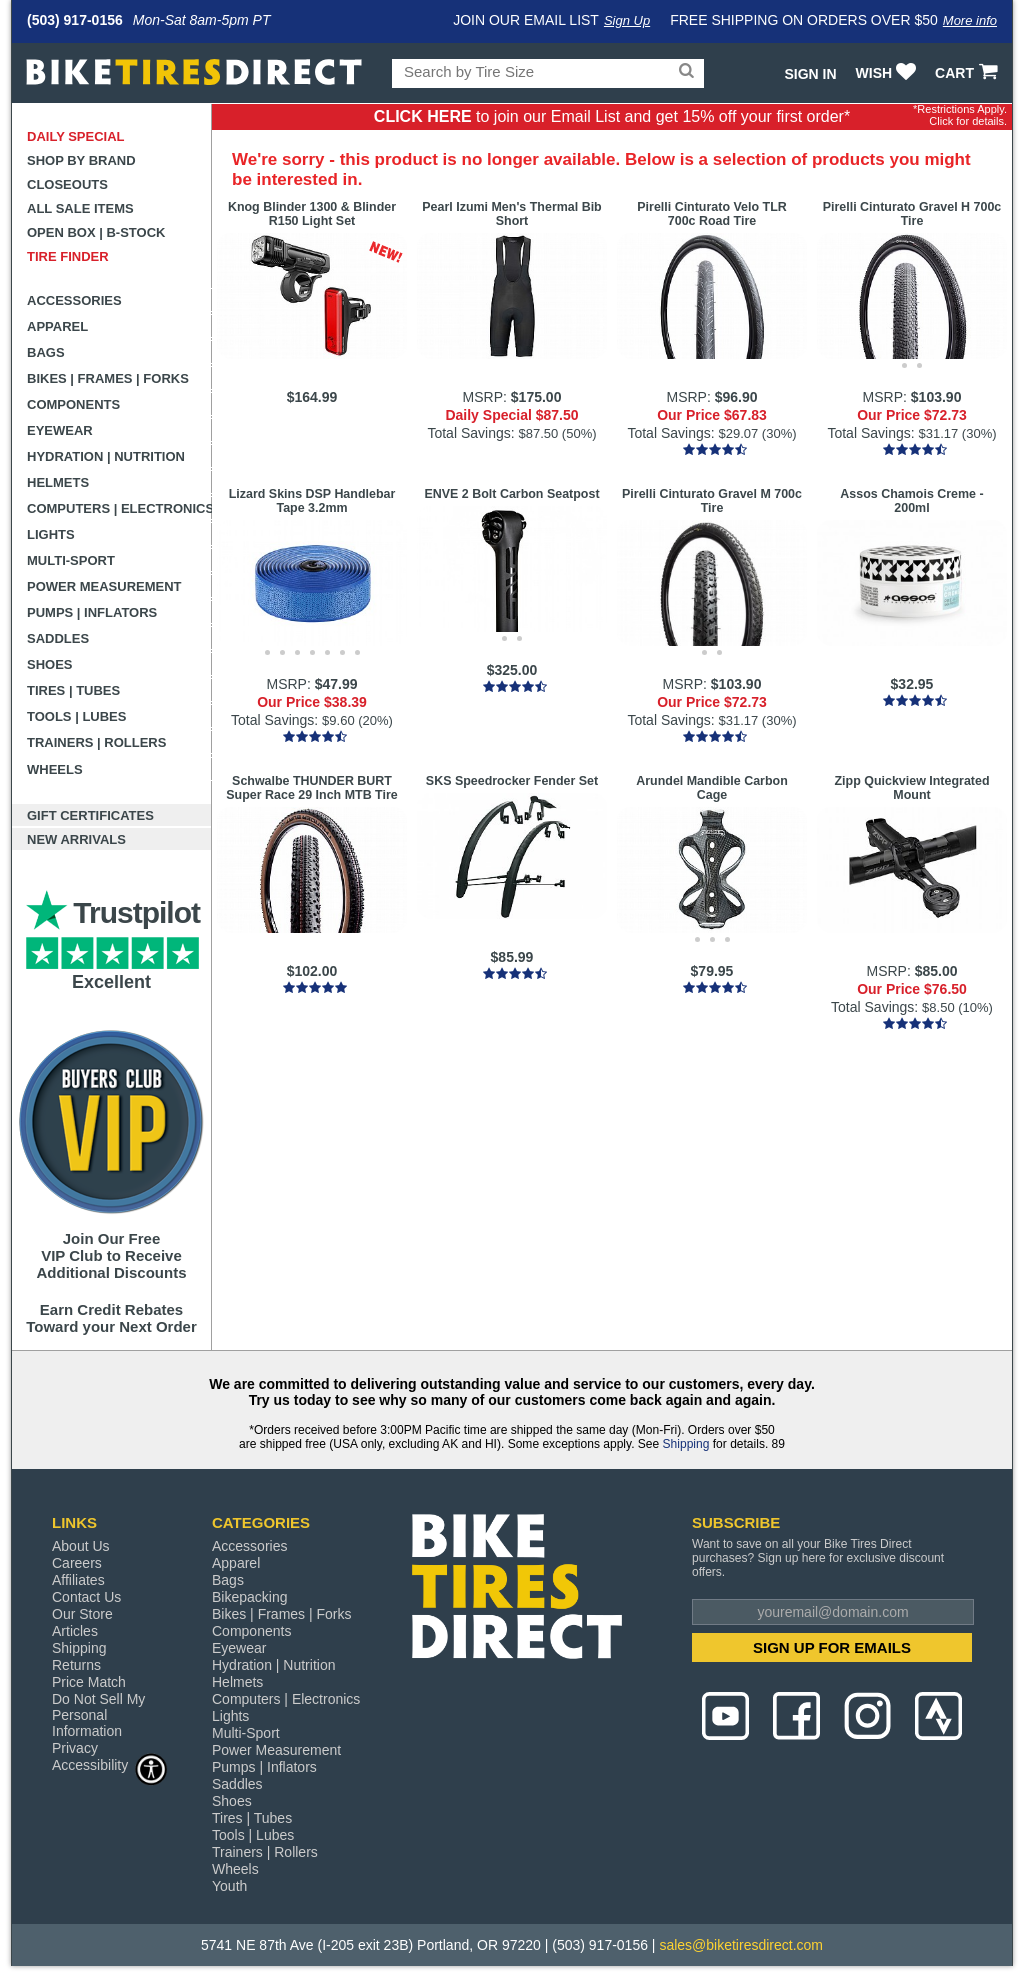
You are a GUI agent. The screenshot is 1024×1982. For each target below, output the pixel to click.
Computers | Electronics (119, 508)
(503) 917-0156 (75, 20)
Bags (46, 352)
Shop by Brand (81, 160)
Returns (76, 1665)
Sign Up (627, 20)
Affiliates (78, 1580)
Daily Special (76, 136)
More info (970, 20)
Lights (51, 534)
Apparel (57, 326)
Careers (77, 1563)
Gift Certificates (90, 815)
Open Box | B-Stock (96, 232)
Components (73, 404)
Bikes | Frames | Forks (108, 378)
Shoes (50, 664)
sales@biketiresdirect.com (741, 1945)
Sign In (810, 74)
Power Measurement (104, 586)
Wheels (55, 769)
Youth (229, 1886)
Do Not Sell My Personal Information (98, 1715)
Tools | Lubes (76, 716)
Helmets (58, 482)
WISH (888, 73)
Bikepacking (250, 1597)
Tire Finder (68, 256)
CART (968, 73)
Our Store (82, 1614)
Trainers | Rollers (96, 742)
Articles (75, 1631)
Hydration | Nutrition (106, 456)
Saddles (58, 638)
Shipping (686, 1444)
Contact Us (86, 1597)
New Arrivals (76, 839)
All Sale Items (80, 208)
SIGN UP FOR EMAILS (832, 1647)
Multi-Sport (71, 560)
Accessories (74, 300)
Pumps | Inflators (92, 612)
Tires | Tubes (73, 690)
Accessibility (110, 1764)
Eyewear (60, 430)
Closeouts (67, 184)
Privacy (75, 1748)
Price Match (89, 1682)
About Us (81, 1546)
